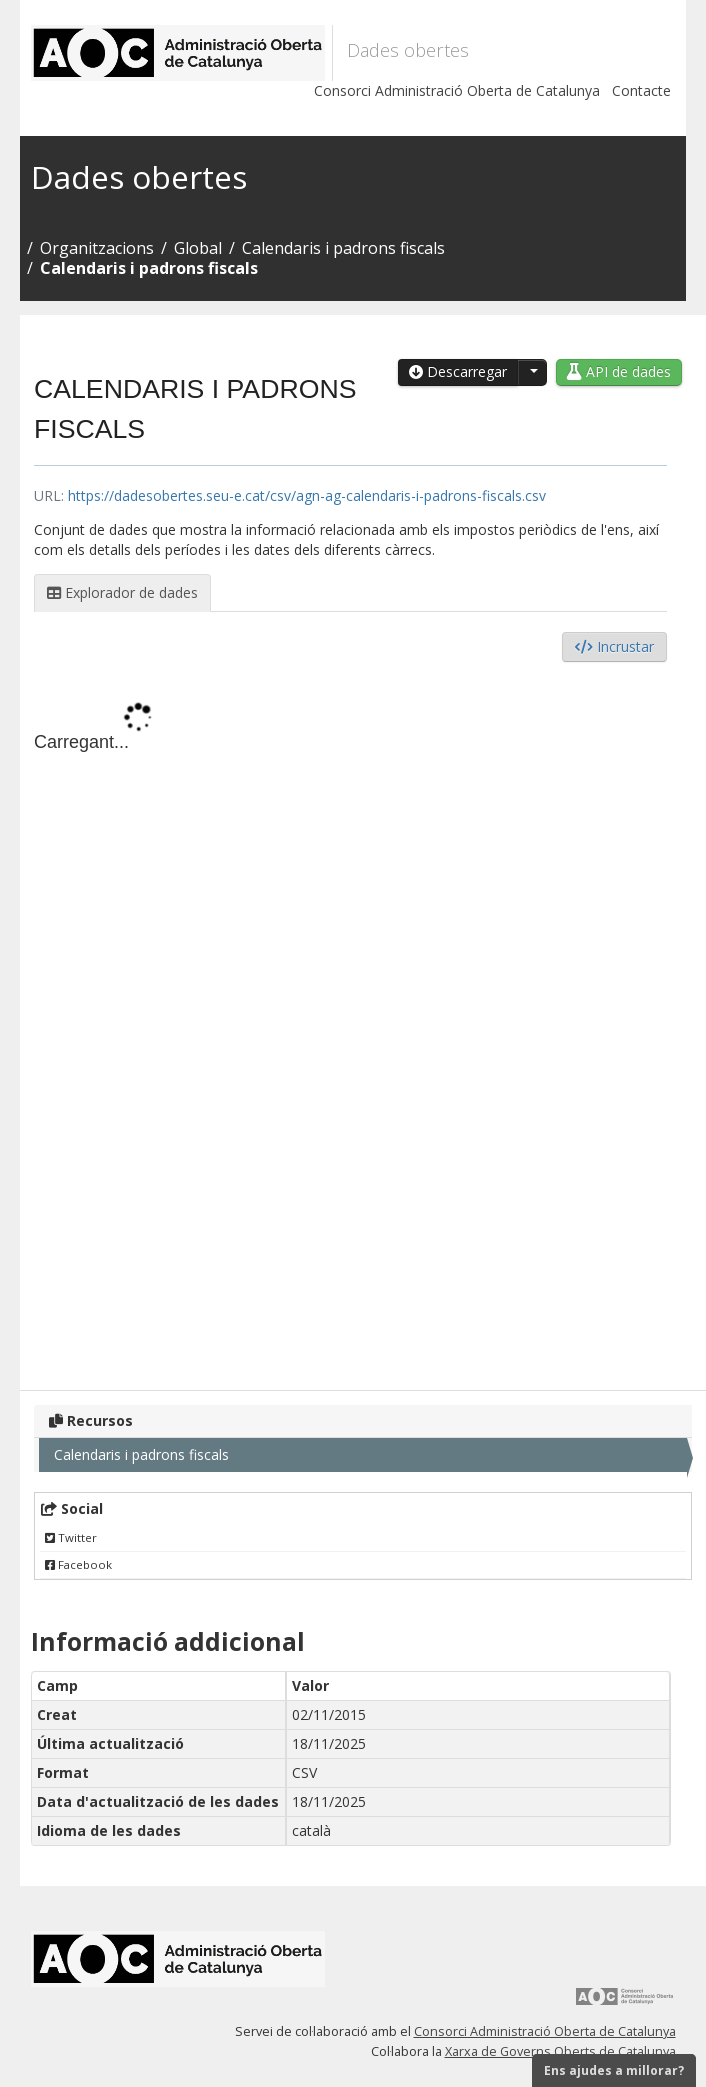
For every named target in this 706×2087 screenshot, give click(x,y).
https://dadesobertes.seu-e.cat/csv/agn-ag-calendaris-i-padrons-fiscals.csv (307, 495)
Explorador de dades (122, 592)
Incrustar (614, 646)
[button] (532, 372)
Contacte (641, 90)
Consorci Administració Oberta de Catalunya (457, 90)
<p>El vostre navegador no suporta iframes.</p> (350, 1021)
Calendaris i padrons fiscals (343, 248)
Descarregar (458, 371)
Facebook (78, 1564)
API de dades (619, 371)
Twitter (71, 1537)
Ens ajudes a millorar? (614, 2070)
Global (198, 248)
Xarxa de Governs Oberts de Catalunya (560, 2051)
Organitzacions (97, 248)
